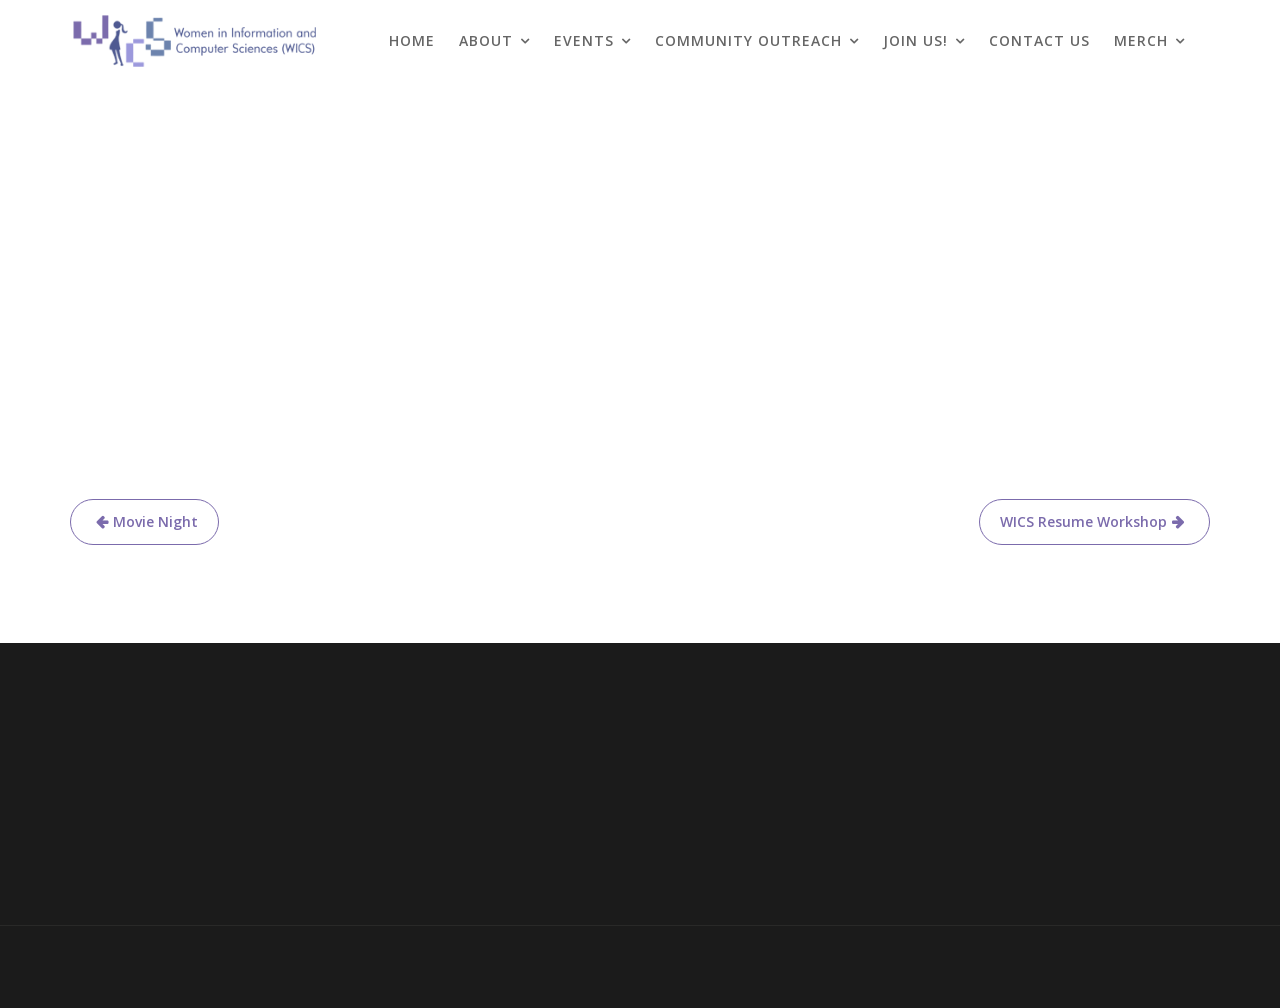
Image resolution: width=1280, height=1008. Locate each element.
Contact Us (1039, 40)
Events (584, 40)
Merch (1141, 40)
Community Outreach (748, 40)
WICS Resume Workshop (1083, 521)
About (486, 40)
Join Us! (915, 40)
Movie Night (155, 521)
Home (412, 40)
